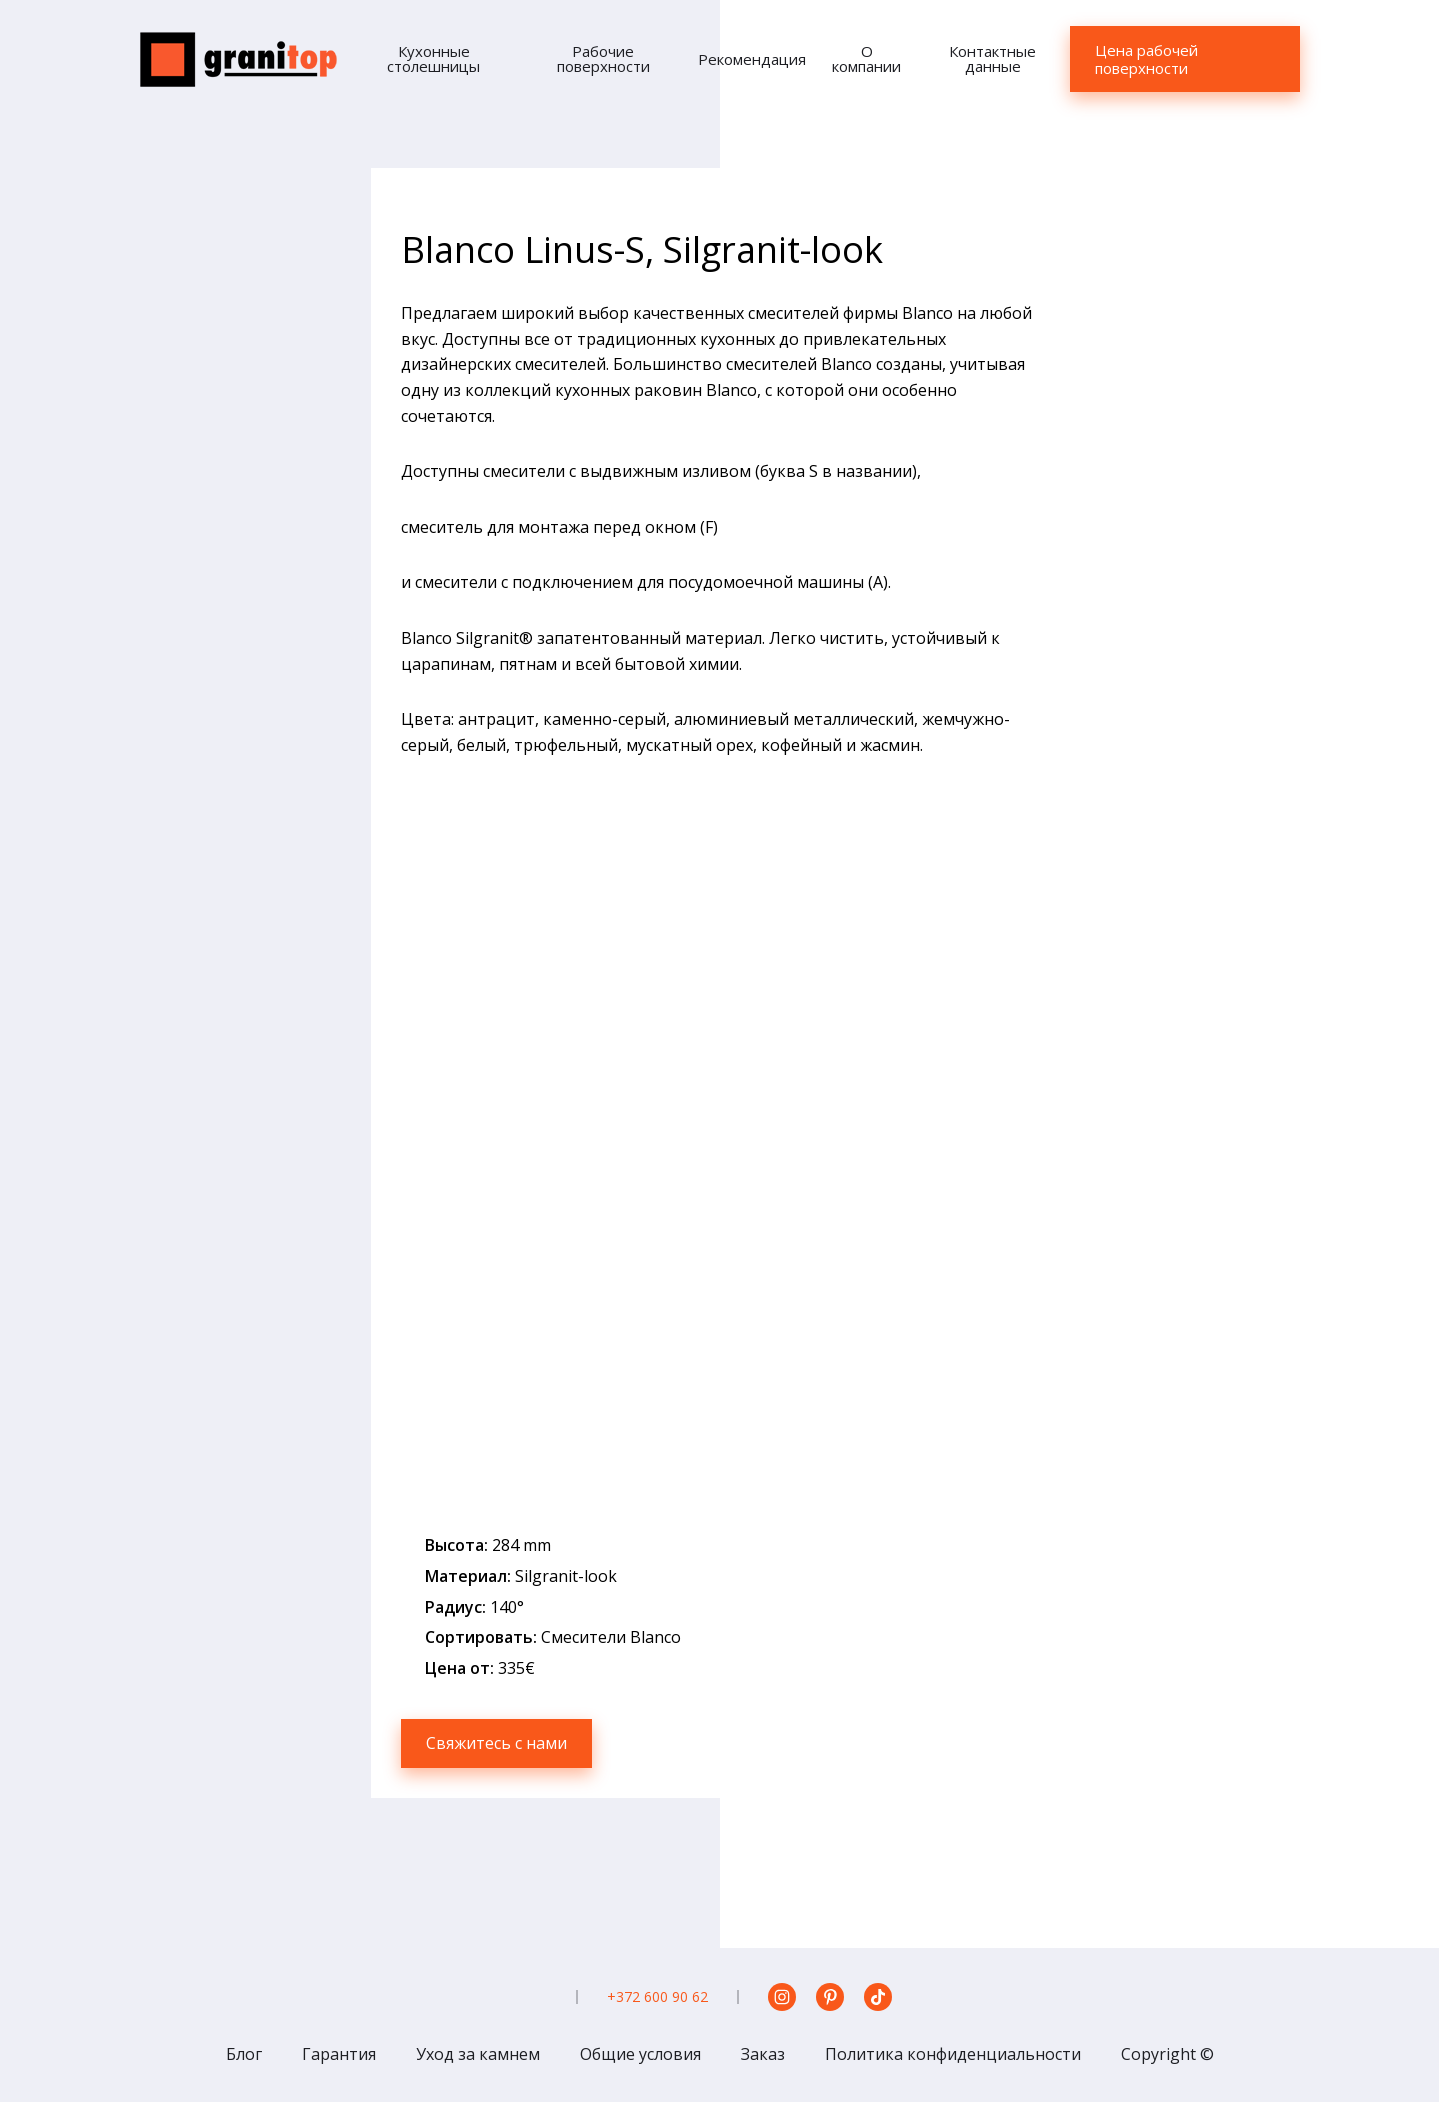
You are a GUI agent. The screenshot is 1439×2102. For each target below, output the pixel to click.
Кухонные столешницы (433, 58)
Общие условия (640, 2054)
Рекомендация (752, 59)
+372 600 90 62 (657, 1996)
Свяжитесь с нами (496, 1743)
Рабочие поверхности (603, 58)
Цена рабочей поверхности (1146, 59)
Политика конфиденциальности (953, 2054)
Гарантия (339, 2054)
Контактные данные (992, 58)
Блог (244, 2054)
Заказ (763, 2054)
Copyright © (1167, 2054)
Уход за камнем (478, 2054)
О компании (866, 58)
